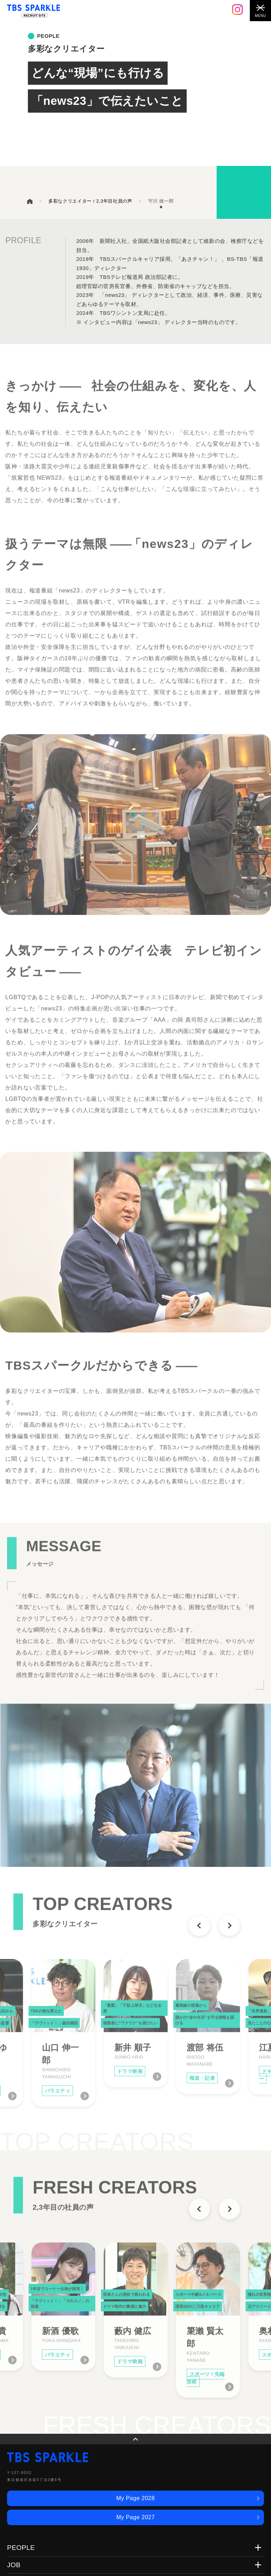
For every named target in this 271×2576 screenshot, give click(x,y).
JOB (13, 2565)
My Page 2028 (135, 2498)
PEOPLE (21, 2547)
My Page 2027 (135, 2517)
